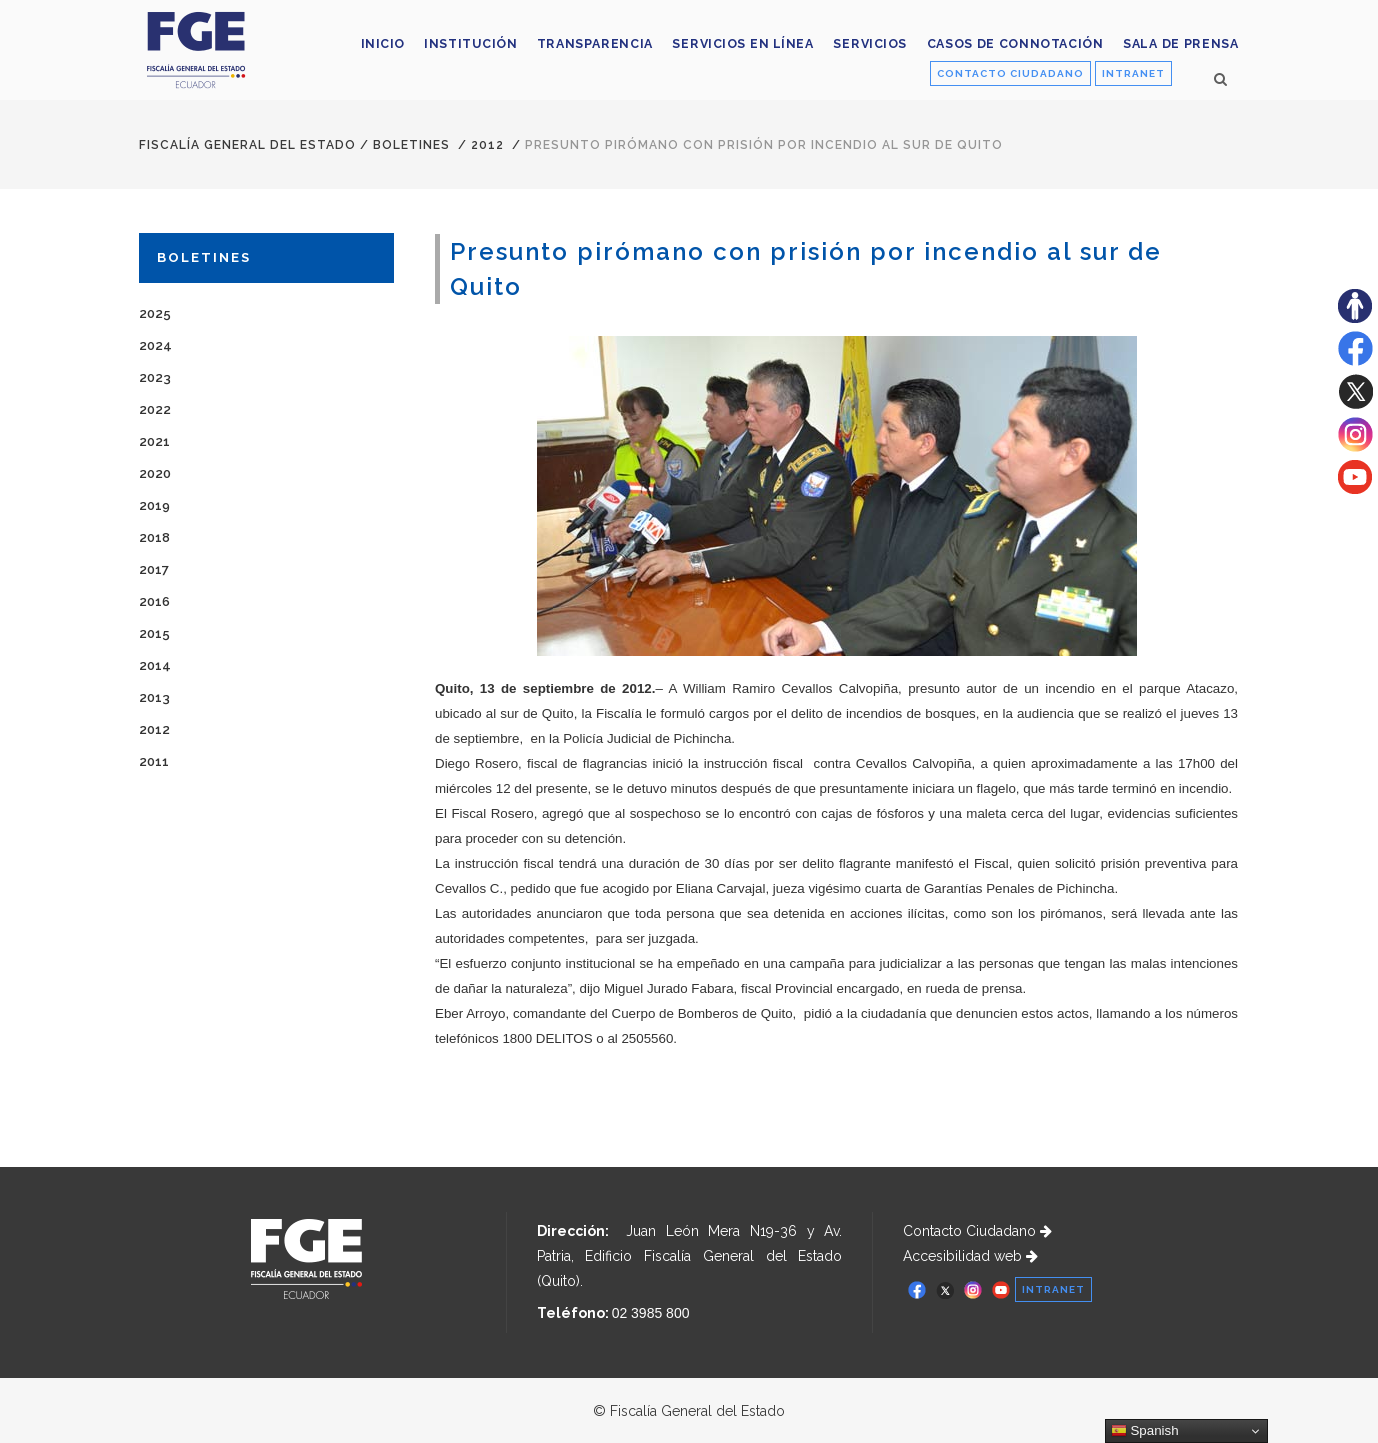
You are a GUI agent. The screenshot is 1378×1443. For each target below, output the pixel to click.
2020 (155, 473)
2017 (154, 569)
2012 (487, 145)
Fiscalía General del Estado (247, 145)
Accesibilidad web (970, 1256)
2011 (154, 761)
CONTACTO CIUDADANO (1010, 73)
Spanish (1145, 1431)
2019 (154, 505)
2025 (155, 313)
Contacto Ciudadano (977, 1231)
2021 (154, 441)
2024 (155, 345)
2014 (155, 665)
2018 (154, 537)
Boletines (411, 145)
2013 (154, 697)
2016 (154, 601)
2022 (155, 409)
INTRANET (1133, 73)
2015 (154, 633)
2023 (155, 377)
